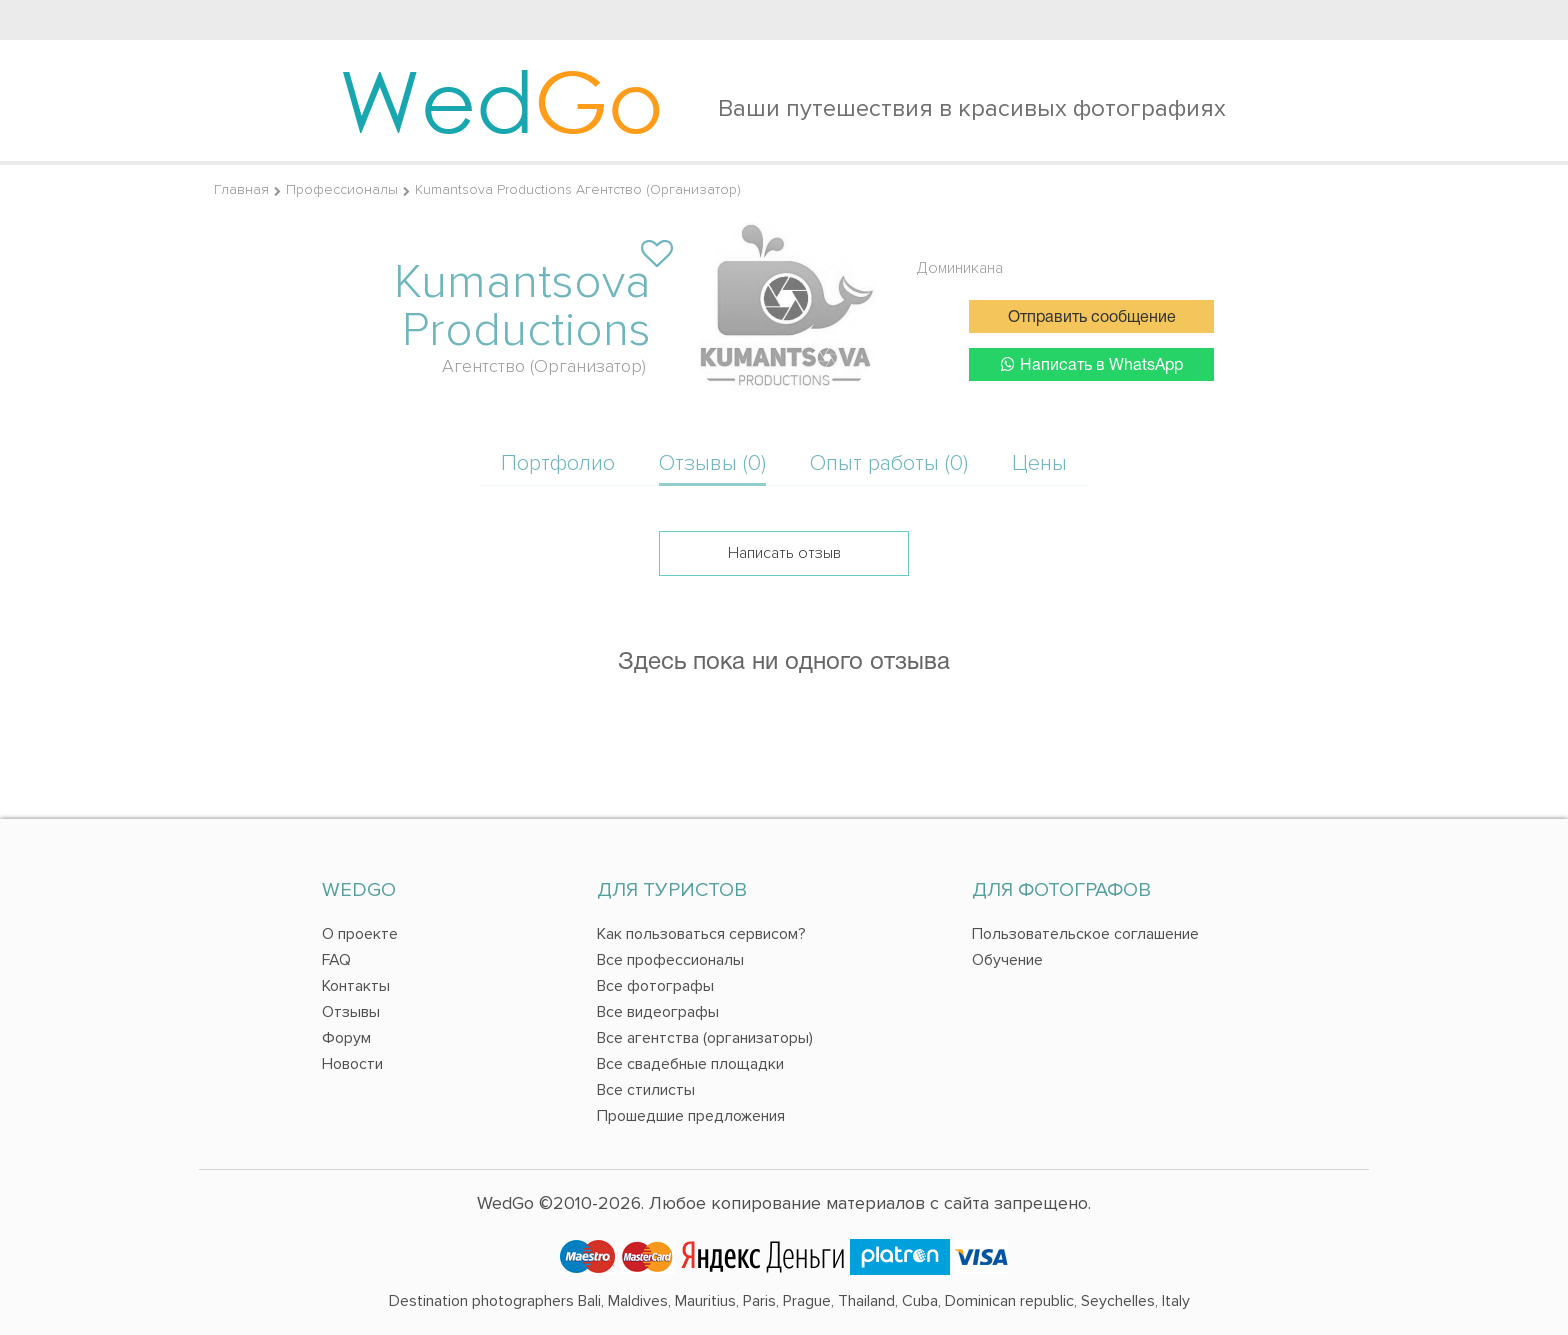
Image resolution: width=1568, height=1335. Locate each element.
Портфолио (558, 463)
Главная (241, 189)
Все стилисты (646, 1090)
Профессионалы (342, 189)
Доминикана (960, 268)
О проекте (360, 934)
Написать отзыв (784, 553)
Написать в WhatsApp (1092, 364)
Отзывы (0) (712, 463)
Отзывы (351, 1012)
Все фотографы (655, 986)
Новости (352, 1064)
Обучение (1007, 960)
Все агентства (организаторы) (705, 1038)
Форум (346, 1038)
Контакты (356, 986)
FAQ (336, 960)
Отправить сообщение (1092, 318)
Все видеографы (658, 1012)
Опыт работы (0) (889, 463)
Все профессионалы (670, 960)
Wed (501, 100)
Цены (1039, 463)
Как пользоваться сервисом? (701, 934)
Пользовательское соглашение (1085, 934)
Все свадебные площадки (690, 1064)
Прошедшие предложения (691, 1116)
